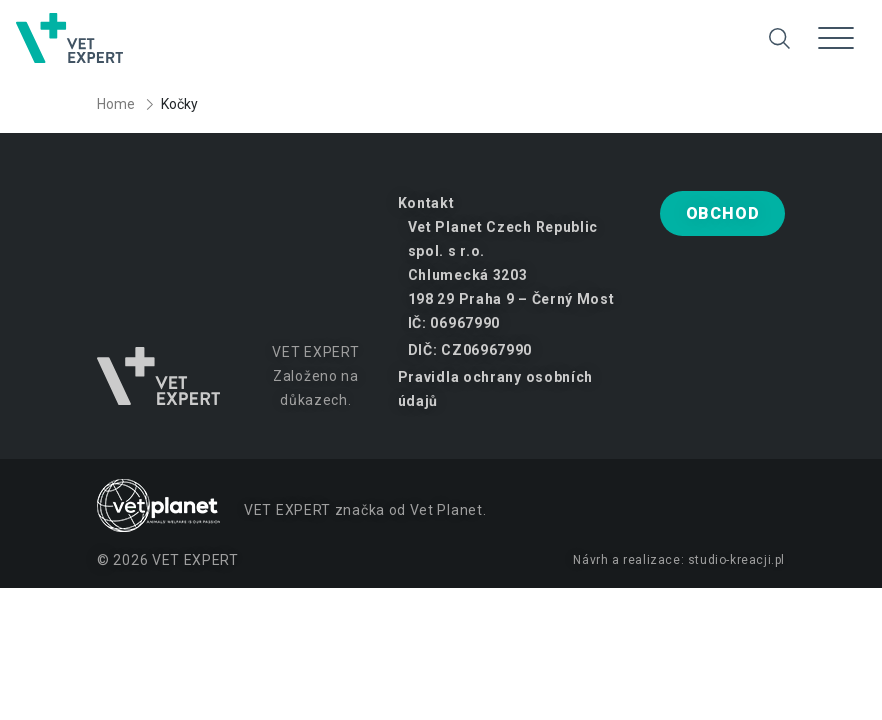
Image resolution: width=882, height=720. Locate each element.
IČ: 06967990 (454, 323)
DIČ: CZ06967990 (470, 350)
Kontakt (426, 203)
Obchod (723, 213)
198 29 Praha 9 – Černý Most (511, 299)
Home (116, 104)
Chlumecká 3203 (468, 275)
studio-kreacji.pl (736, 560)
